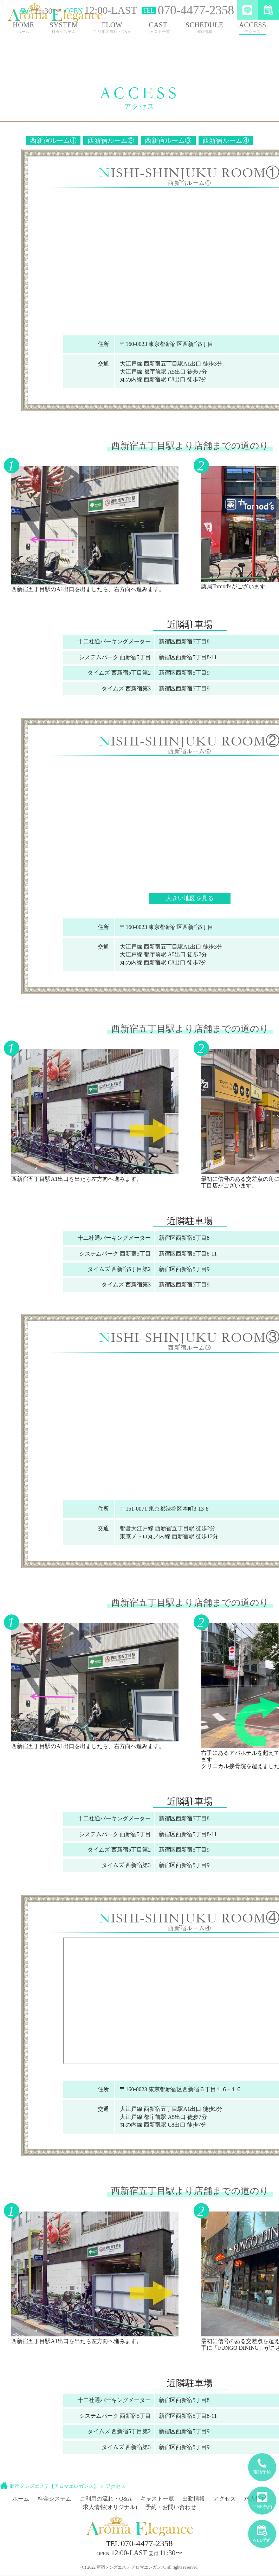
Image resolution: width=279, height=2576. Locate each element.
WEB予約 (262, 2531)
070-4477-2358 (139, 2543)
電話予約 (262, 2464)
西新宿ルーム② (110, 140)
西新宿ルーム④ (225, 140)
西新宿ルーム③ (168, 140)
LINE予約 (262, 2498)
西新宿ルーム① (53, 140)
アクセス (115, 2486)
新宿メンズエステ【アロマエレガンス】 (54, 2486)
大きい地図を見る (190, 898)
